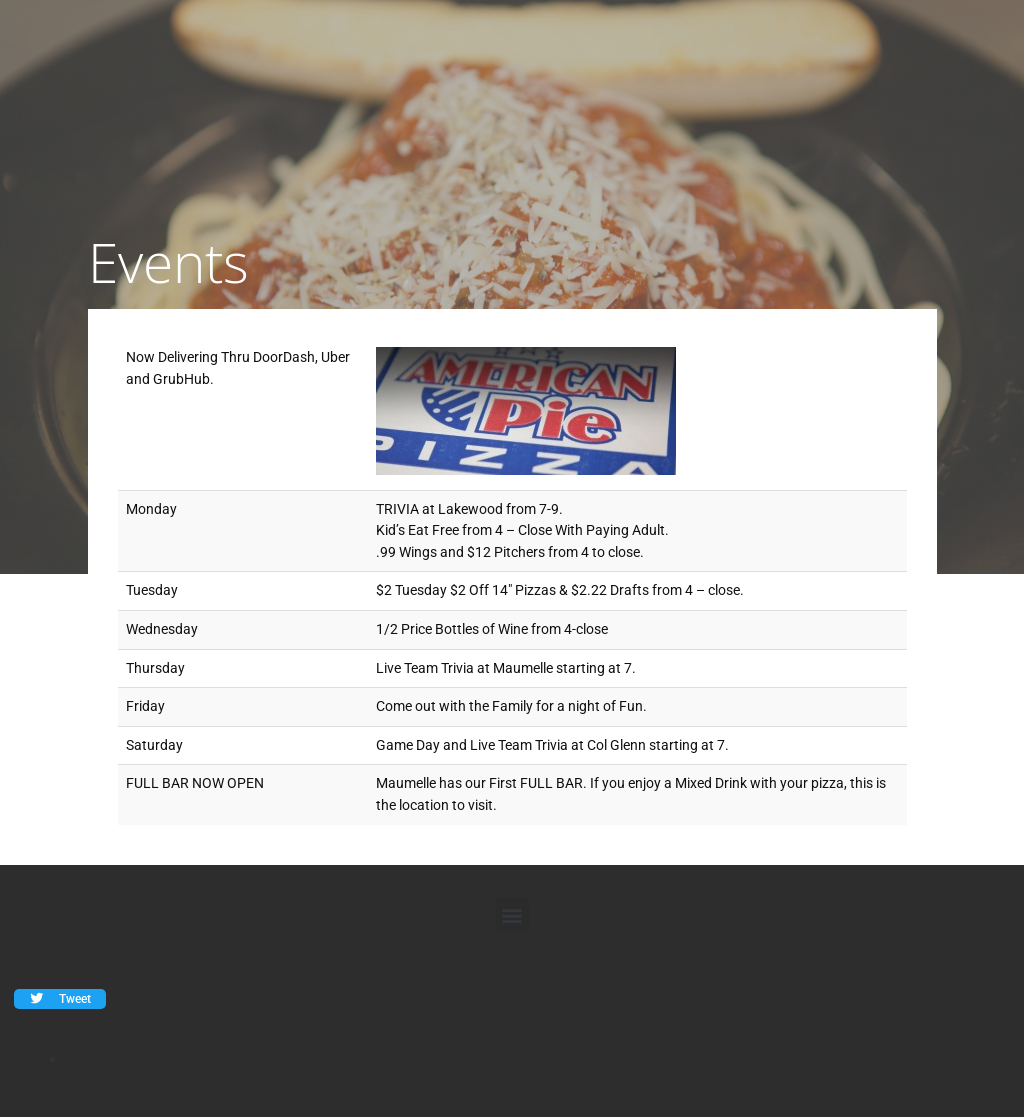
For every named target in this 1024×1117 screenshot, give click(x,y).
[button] (512, 914)
